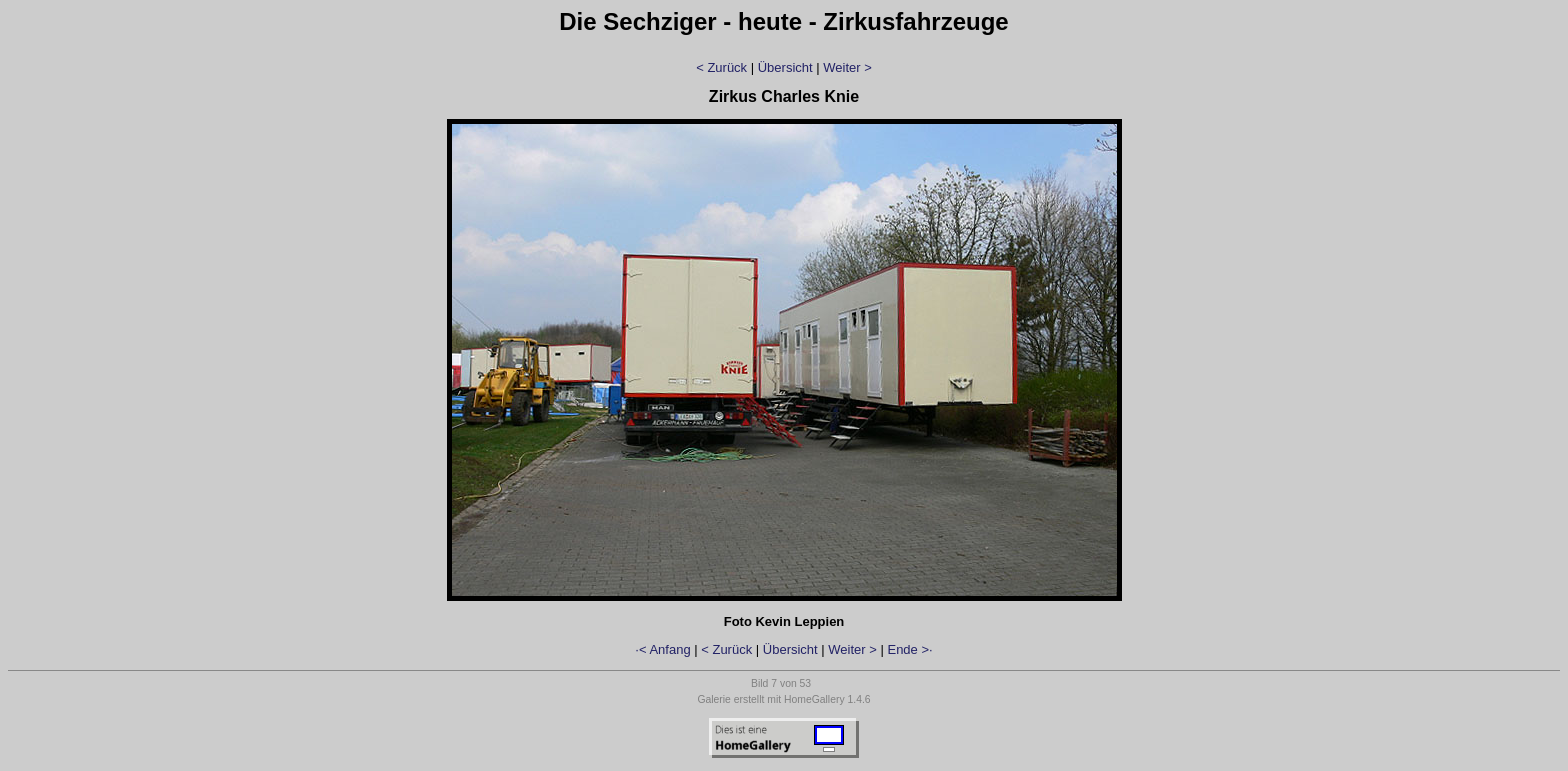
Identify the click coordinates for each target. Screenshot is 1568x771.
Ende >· (909, 649)
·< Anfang (662, 649)
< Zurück (721, 67)
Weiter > (847, 67)
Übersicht (785, 67)
